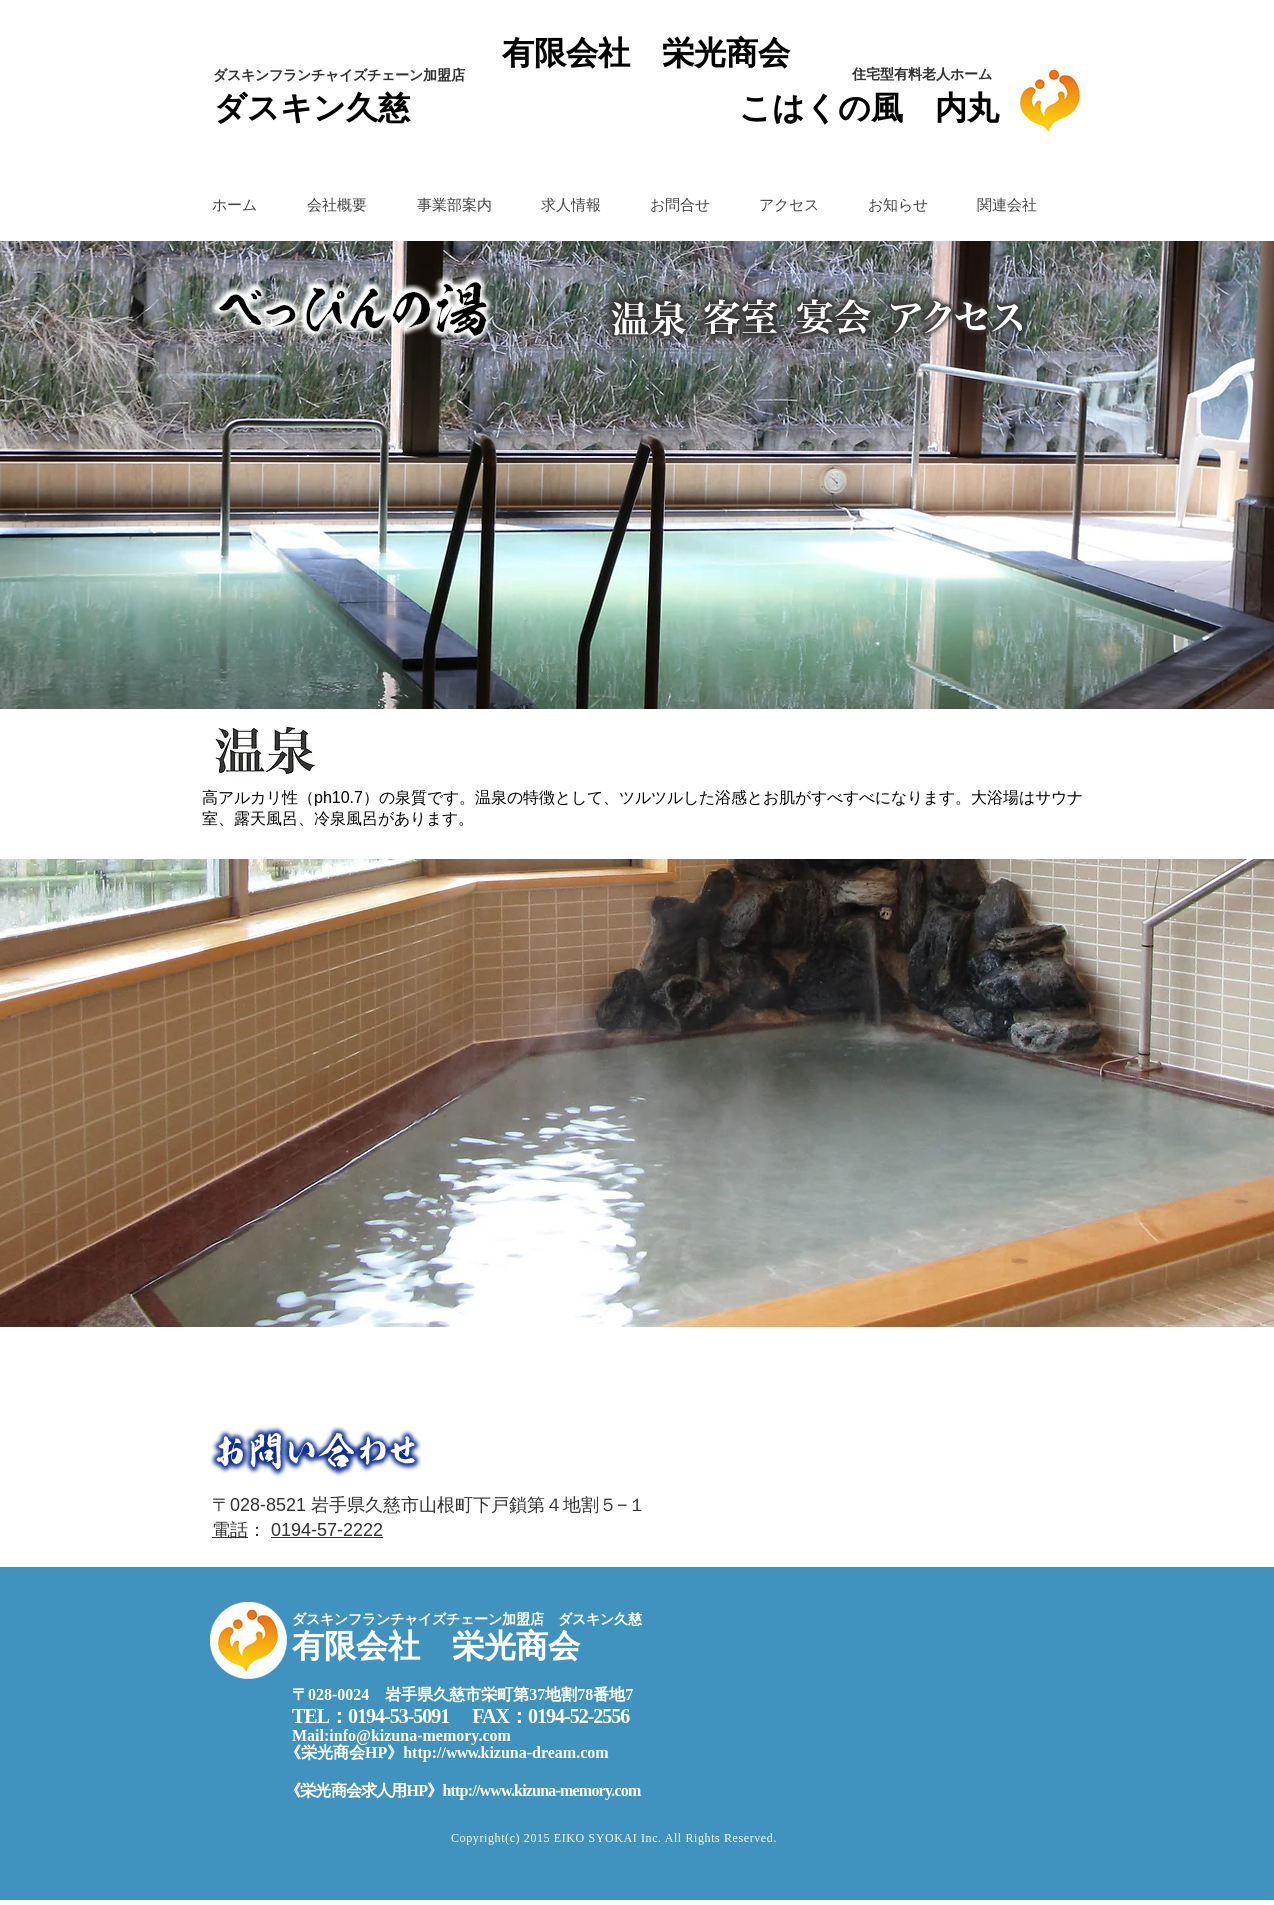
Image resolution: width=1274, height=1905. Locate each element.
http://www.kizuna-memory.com (541, 1790)
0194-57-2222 (327, 1530)
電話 (230, 1530)
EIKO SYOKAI (597, 1838)
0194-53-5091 (398, 1716)
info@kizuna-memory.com (420, 1735)
